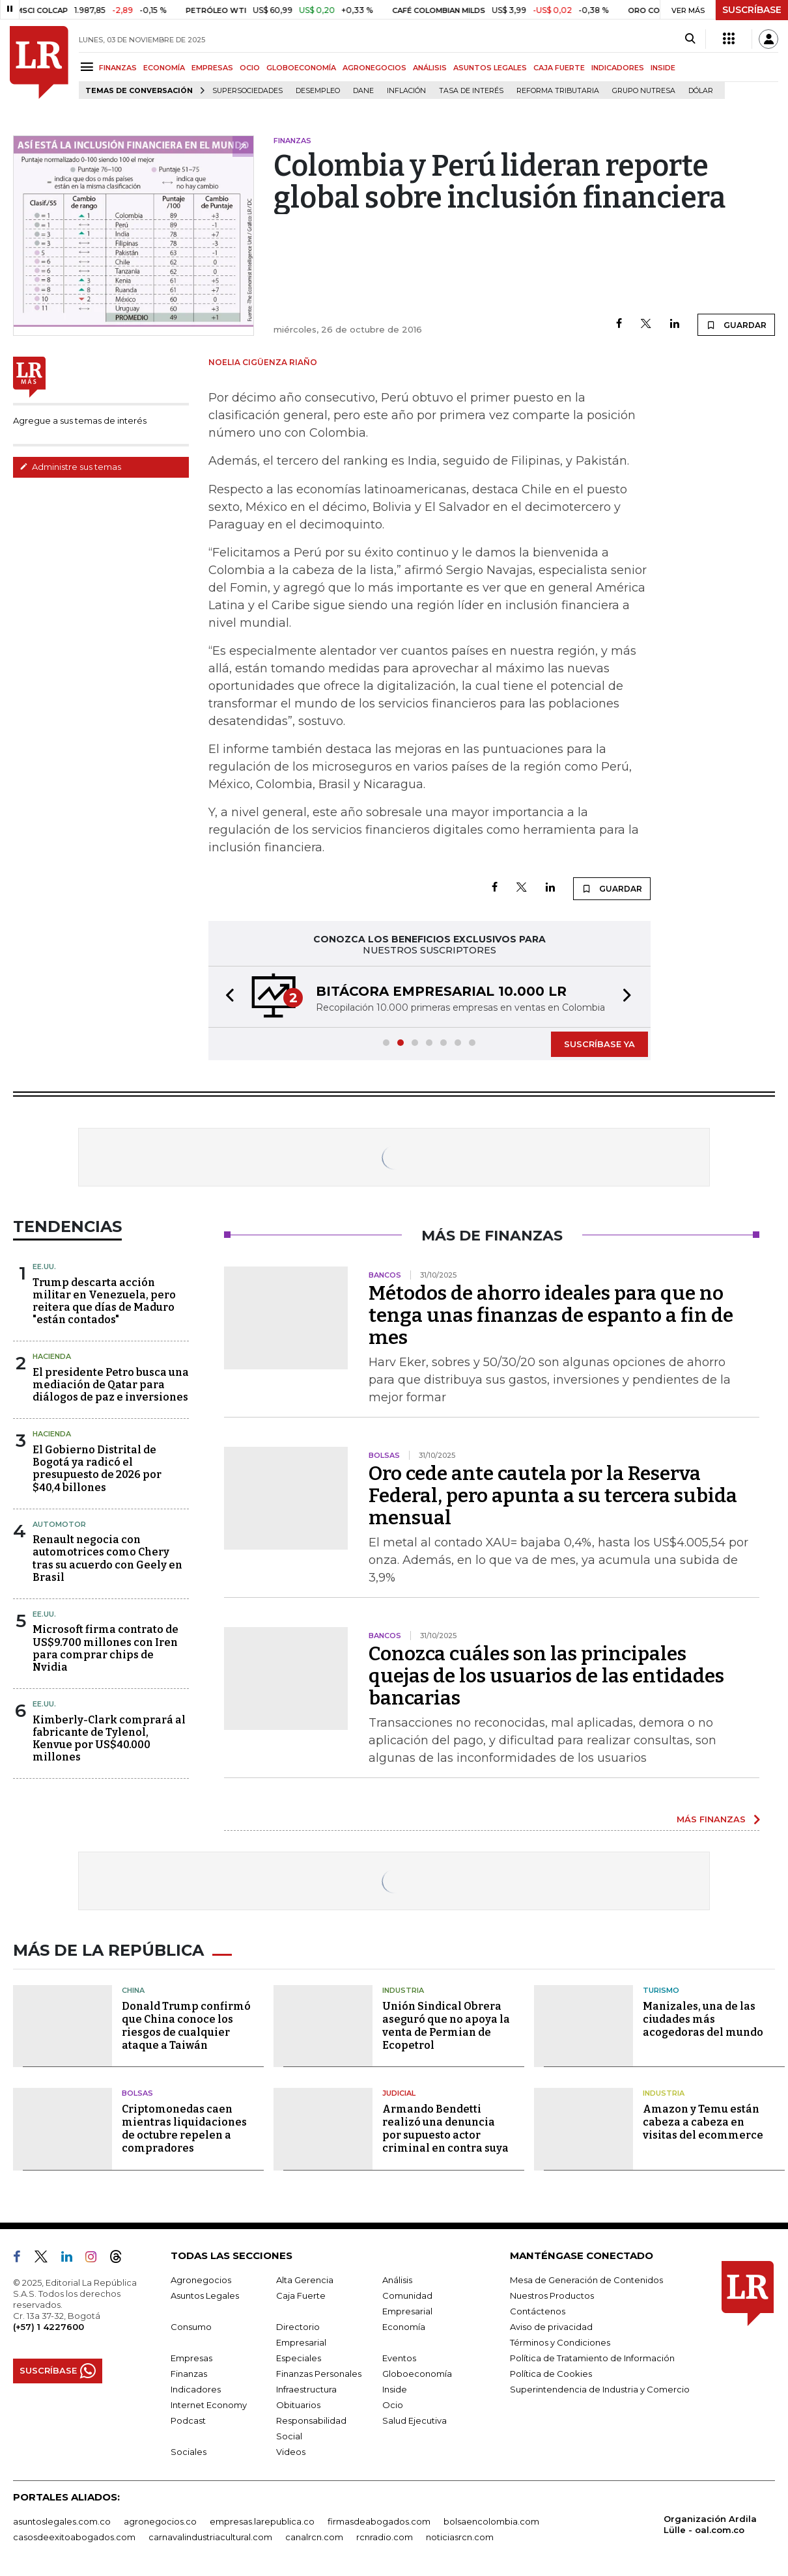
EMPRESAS (212, 67)
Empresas (191, 2358)
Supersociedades (247, 91)
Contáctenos (537, 2311)
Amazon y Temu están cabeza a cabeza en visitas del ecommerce (703, 2122)
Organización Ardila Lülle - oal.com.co (710, 2524)
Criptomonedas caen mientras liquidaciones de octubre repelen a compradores (184, 2128)
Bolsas (137, 2093)
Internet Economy (209, 2405)
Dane (363, 91)
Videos (290, 2451)
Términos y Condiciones (560, 2342)
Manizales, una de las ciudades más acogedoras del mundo (703, 2019)
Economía (403, 2327)
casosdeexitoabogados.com (74, 2537)
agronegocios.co (160, 2521)
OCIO (250, 67)
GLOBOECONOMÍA (301, 67)
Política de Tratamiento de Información (592, 2358)
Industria (403, 1990)
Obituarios (298, 2405)
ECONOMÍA (164, 67)
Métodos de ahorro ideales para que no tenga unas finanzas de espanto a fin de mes (551, 1315)
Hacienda (52, 1356)
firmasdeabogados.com (379, 2521)
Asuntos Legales (205, 2295)
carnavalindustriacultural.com (210, 2537)
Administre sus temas (70, 466)
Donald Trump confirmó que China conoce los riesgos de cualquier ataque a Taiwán (186, 2025)
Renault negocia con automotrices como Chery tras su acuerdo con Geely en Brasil (107, 1558)
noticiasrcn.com (460, 2537)
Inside (394, 2389)
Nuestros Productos (552, 2295)
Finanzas (189, 2373)
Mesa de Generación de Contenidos (586, 2280)
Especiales (298, 2358)
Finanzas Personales (318, 2373)
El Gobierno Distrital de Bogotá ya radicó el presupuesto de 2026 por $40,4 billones (97, 1469)
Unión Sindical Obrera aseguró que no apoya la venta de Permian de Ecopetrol (446, 2025)
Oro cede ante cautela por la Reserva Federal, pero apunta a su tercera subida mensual (553, 1495)
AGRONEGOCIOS (374, 67)
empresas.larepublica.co (262, 2521)
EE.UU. (44, 1266)
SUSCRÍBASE (751, 10)
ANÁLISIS (430, 67)
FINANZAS (118, 67)
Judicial (398, 2093)
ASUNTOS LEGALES (490, 67)
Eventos (399, 2358)
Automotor (59, 1524)
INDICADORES (617, 67)
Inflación (406, 91)
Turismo (661, 1990)
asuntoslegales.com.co (62, 2521)
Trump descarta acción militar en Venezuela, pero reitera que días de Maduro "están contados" (104, 1301)
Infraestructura (306, 2389)
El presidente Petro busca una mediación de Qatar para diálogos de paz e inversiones (111, 1384)
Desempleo (318, 91)
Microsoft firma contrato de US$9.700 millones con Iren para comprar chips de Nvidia (105, 1648)
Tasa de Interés (471, 91)
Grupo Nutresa (643, 91)
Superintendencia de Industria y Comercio (600, 2389)
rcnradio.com (384, 2537)
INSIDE (663, 67)
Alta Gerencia (304, 2280)
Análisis (397, 2280)
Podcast (188, 2420)
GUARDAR (736, 325)
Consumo (191, 2327)
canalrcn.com (314, 2537)
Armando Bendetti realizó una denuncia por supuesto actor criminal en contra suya (445, 2128)
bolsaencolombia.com (491, 2521)
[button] (226, 996)
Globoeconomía (417, 2373)
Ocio (392, 2405)
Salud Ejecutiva (414, 2420)
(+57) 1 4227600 (48, 2327)
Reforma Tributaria (557, 91)
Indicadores (196, 2389)
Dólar (700, 91)
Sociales (188, 2451)
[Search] (690, 39)
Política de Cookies (551, 2373)
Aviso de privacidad (551, 2327)
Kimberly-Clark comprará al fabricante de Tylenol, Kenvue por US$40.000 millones (109, 1739)
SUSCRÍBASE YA (599, 1044)
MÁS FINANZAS (711, 1819)
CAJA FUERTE (559, 67)
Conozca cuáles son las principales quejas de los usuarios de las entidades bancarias (546, 1676)
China (133, 1990)
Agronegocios (201, 2280)
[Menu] (89, 66)
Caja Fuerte (301, 2295)
